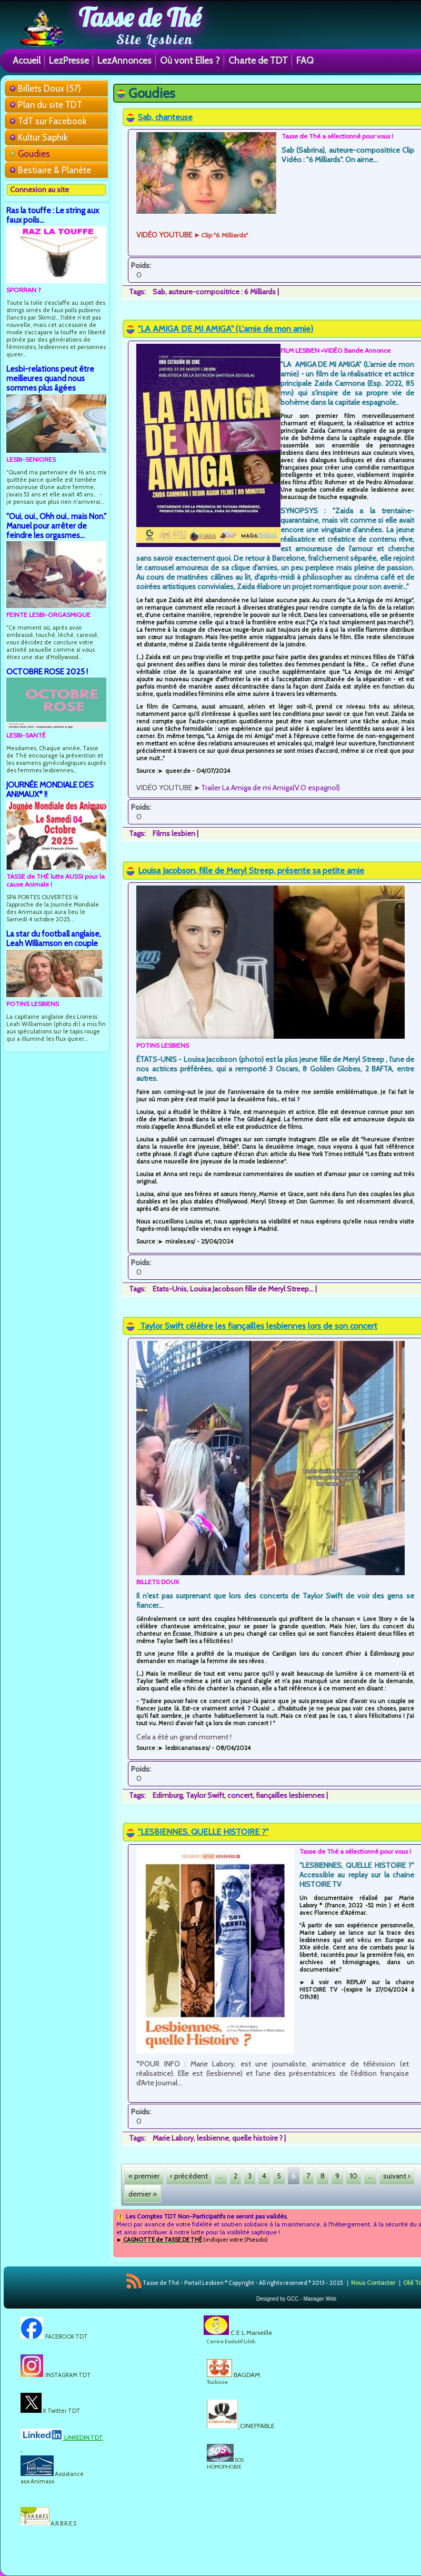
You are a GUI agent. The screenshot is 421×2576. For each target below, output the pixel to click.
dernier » (142, 2194)
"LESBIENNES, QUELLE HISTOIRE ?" (203, 1832)
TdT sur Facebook (52, 121)
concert (240, 1795)
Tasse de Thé (139, 17)
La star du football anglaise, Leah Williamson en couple (53, 938)
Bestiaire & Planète (54, 170)
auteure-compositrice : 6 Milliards (222, 291)
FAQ (305, 60)
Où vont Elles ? (190, 60)
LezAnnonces (124, 60)
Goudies (34, 153)
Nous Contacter (373, 2282)
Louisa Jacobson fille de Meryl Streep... (252, 1289)
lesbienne (213, 2138)
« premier (143, 2176)
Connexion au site (39, 189)
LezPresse (69, 60)
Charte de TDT (258, 60)
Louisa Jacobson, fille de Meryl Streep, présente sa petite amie (251, 871)
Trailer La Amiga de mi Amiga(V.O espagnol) (270, 787)
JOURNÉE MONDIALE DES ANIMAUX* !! (50, 789)
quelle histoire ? (257, 2138)
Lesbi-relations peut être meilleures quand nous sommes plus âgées (50, 378)
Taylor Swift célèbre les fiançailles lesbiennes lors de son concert (257, 1326)
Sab (159, 291)
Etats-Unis (170, 1289)
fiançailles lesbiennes (290, 1795)
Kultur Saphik (43, 137)
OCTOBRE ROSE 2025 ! (47, 672)
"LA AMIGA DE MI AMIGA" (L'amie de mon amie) (225, 329)
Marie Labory (173, 2138)
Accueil (27, 60)
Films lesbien (174, 833)
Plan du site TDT (50, 105)
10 (353, 2176)
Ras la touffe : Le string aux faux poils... (52, 215)
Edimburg (168, 1795)
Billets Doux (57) (49, 88)
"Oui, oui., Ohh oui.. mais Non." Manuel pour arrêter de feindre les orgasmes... (56, 525)
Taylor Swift (205, 1795)
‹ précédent (189, 2176)
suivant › (396, 2176)
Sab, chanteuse (165, 117)
